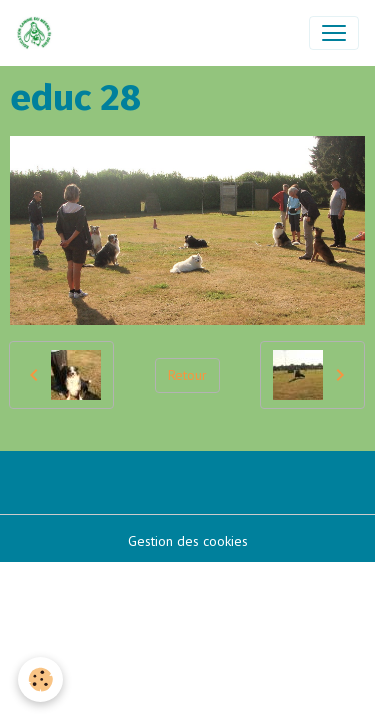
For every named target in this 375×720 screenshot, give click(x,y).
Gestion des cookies (188, 541)
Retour (187, 375)
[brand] (38, 33)
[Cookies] (40, 679)
